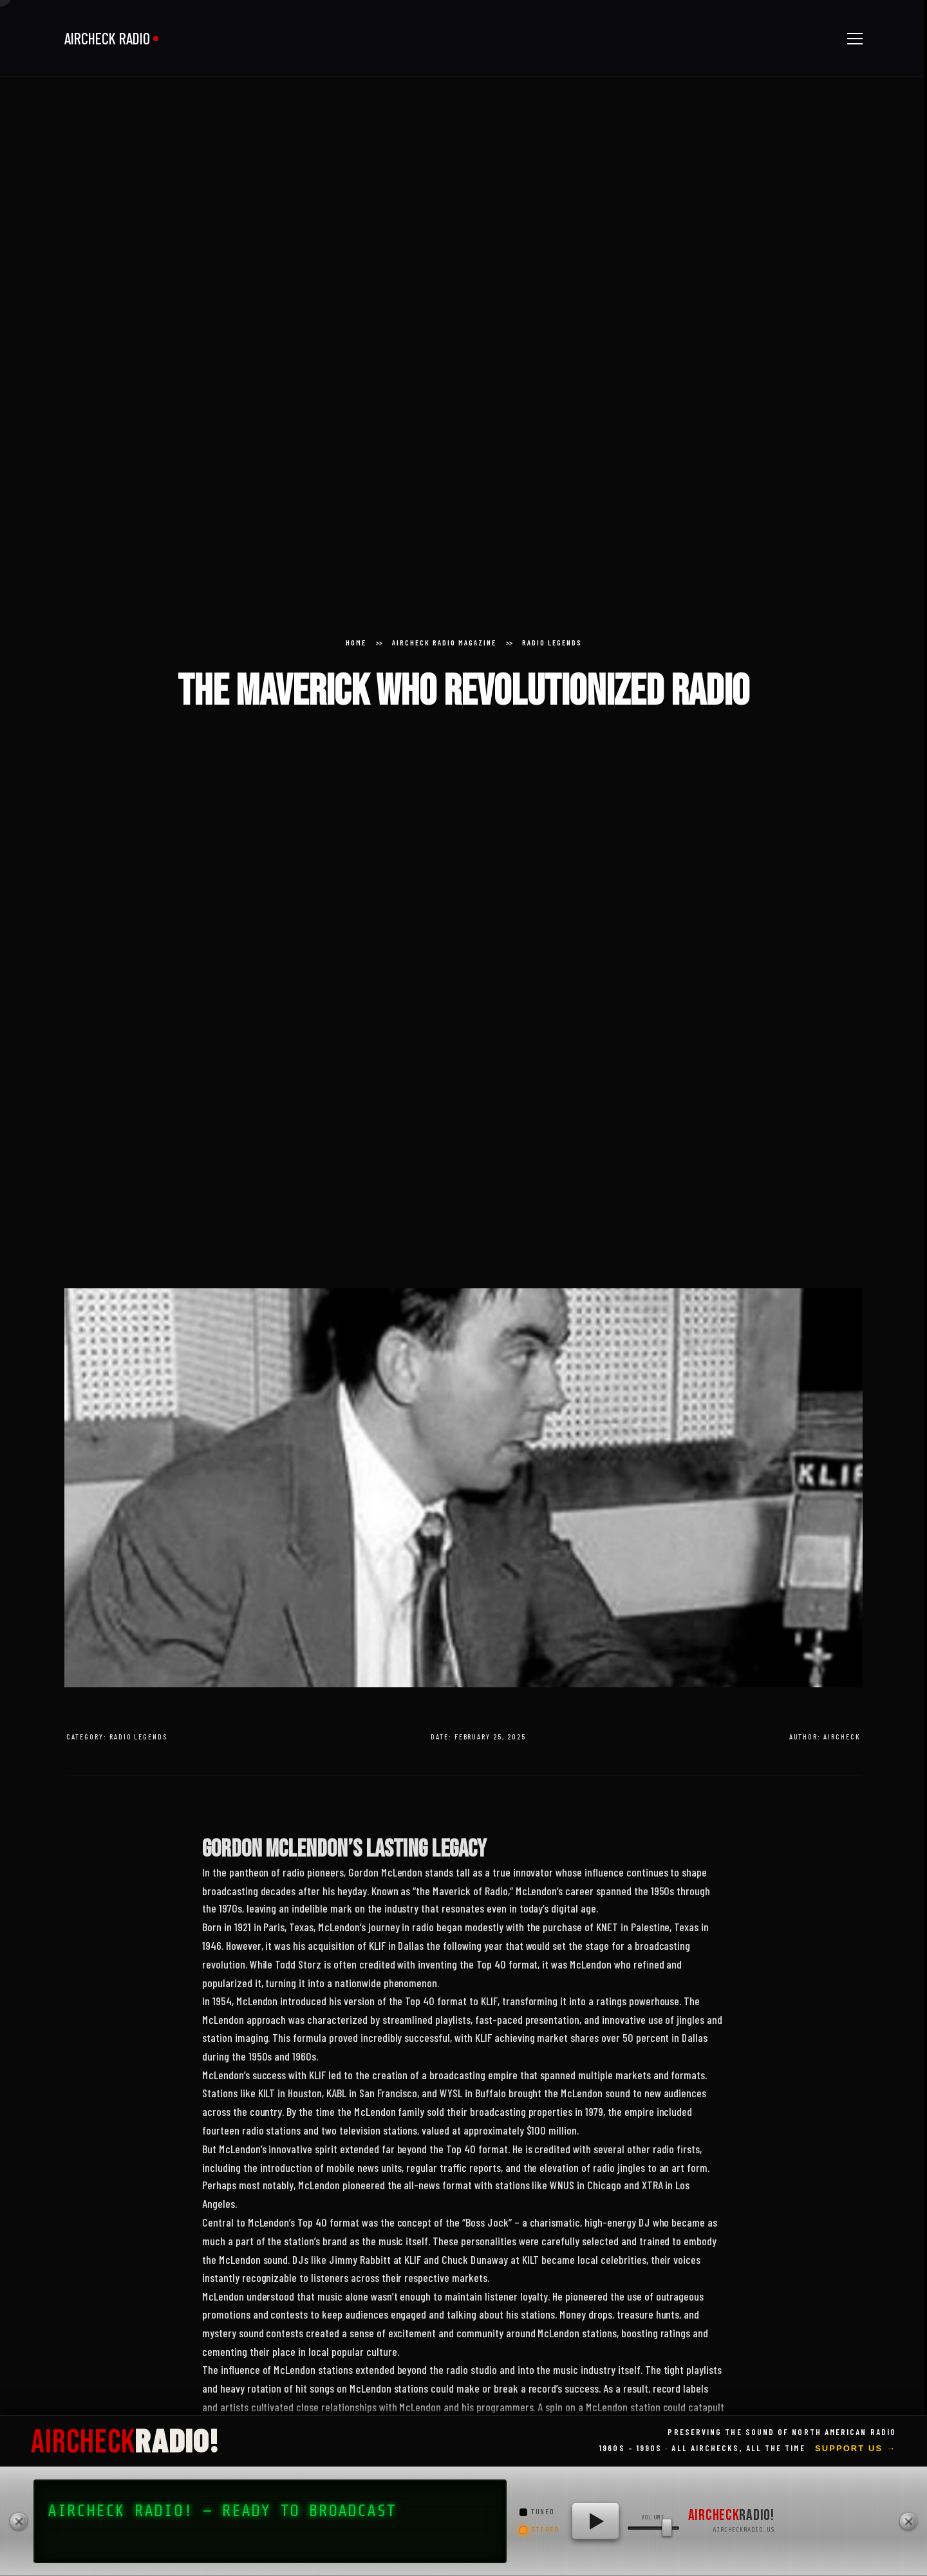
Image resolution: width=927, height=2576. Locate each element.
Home (356, 642)
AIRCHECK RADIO (107, 38)
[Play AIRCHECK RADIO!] (595, 2521)
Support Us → (855, 2448)
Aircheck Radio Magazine (444, 642)
